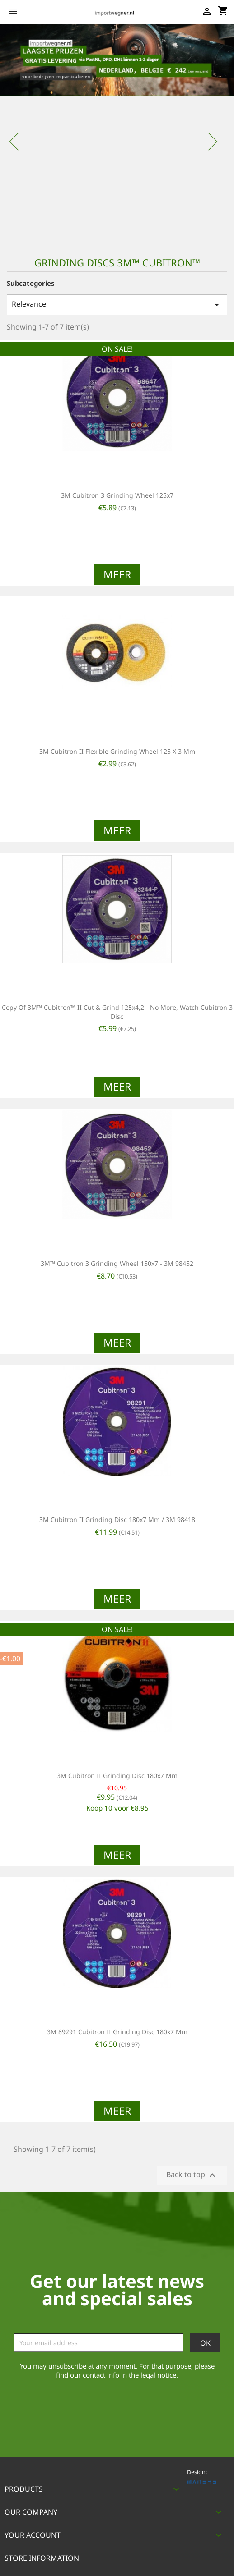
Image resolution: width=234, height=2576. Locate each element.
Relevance (117, 304)
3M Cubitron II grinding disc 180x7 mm (117, 1775)
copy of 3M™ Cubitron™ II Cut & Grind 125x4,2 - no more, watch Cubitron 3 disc (117, 1012)
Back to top (192, 2175)
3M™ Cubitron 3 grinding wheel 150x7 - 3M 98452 (117, 1263)
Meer (117, 574)
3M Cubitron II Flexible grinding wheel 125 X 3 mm (117, 751)
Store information (42, 2558)
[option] (117, 134)
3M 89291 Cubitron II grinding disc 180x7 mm (117, 2031)
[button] (17, 134)
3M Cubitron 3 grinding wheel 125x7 (117, 495)
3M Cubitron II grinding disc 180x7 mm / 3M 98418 (117, 1519)
